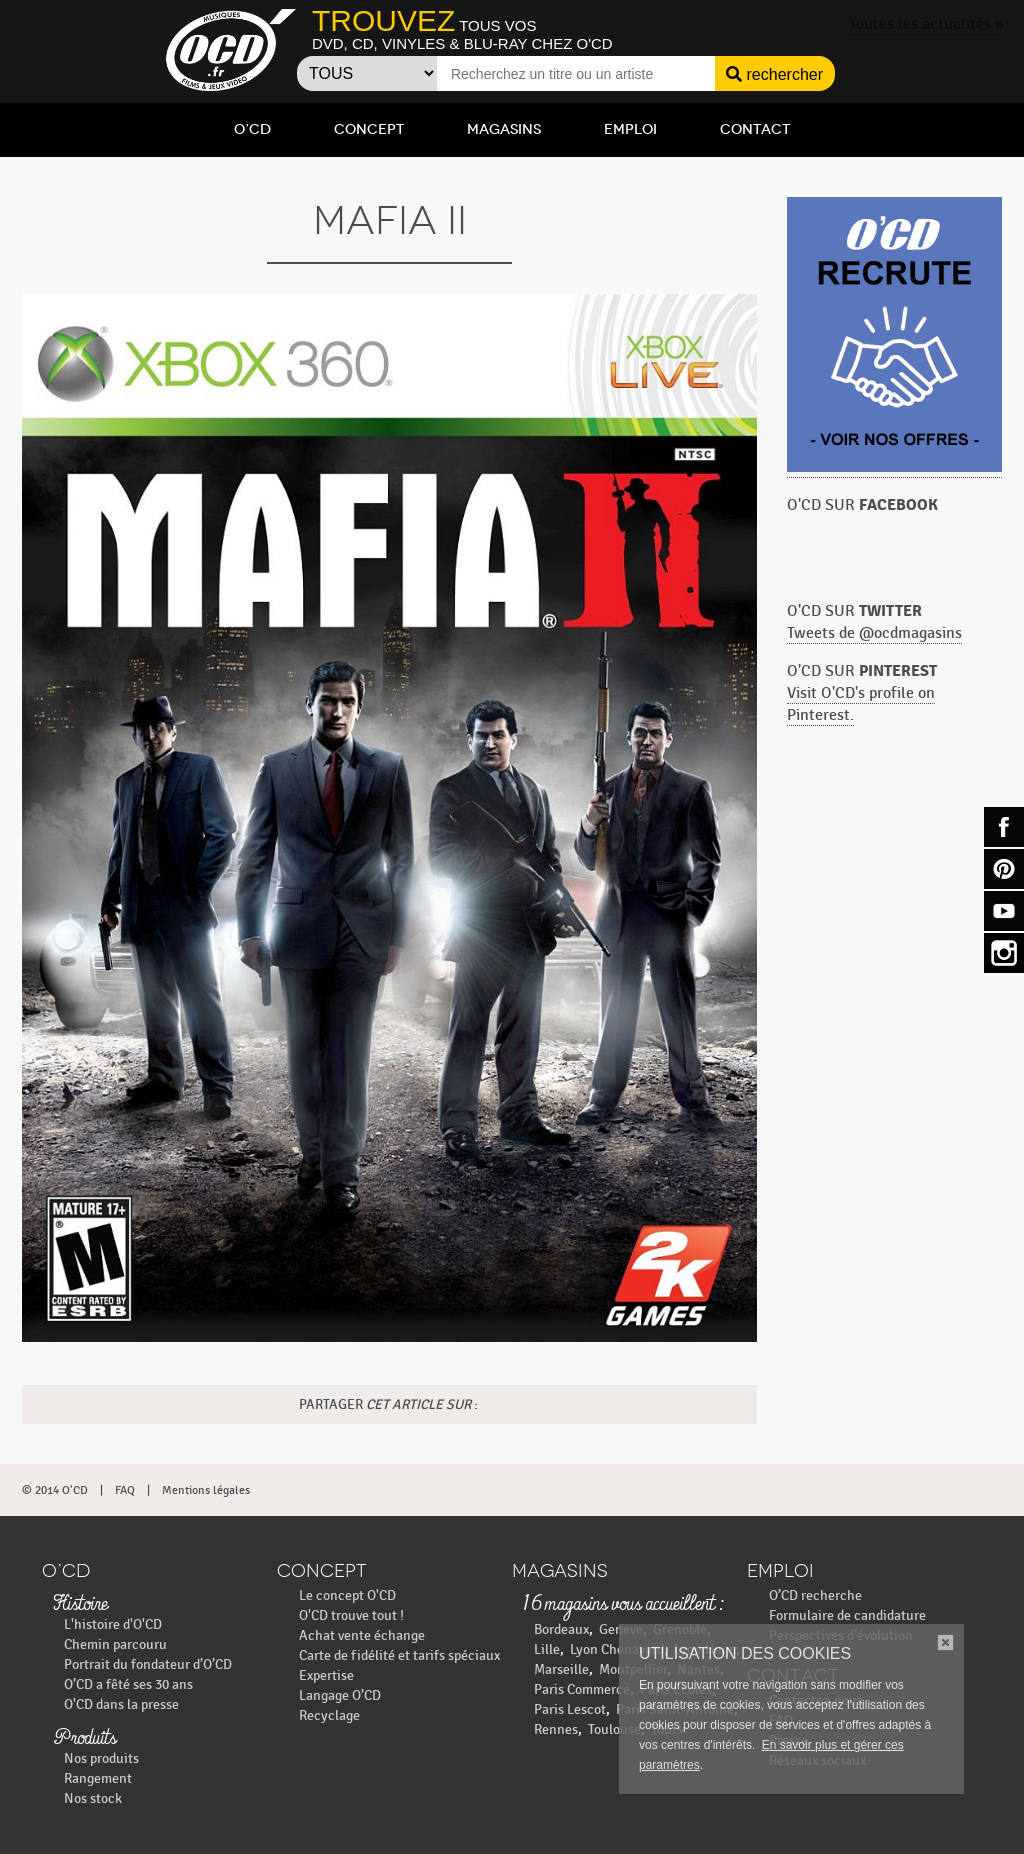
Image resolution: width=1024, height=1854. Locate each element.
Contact (755, 129)
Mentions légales (206, 1490)
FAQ (125, 1490)
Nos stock (93, 1798)
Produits (84, 1739)
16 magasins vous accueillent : (622, 1605)
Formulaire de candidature (847, 1615)
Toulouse (614, 1729)
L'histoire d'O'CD (113, 1624)
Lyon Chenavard (617, 1649)
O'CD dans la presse (121, 1704)
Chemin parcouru (115, 1644)
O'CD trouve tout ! (351, 1615)
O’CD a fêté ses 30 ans (128, 1684)
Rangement (98, 1778)
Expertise (326, 1675)
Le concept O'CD (347, 1595)
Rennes (556, 1729)
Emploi (630, 129)
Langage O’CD (340, 1695)
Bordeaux (561, 1629)
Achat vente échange (362, 1635)
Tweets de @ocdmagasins (874, 633)
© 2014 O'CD (55, 1490)
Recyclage (329, 1715)
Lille (547, 1649)
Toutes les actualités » (926, 24)
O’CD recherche (815, 1595)
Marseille (561, 1669)
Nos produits (101, 1758)
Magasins (504, 129)
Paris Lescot (570, 1709)
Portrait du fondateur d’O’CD (148, 1664)
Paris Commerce (582, 1689)
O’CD (252, 129)
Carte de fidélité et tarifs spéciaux (399, 1655)
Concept (369, 129)
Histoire (80, 1605)
